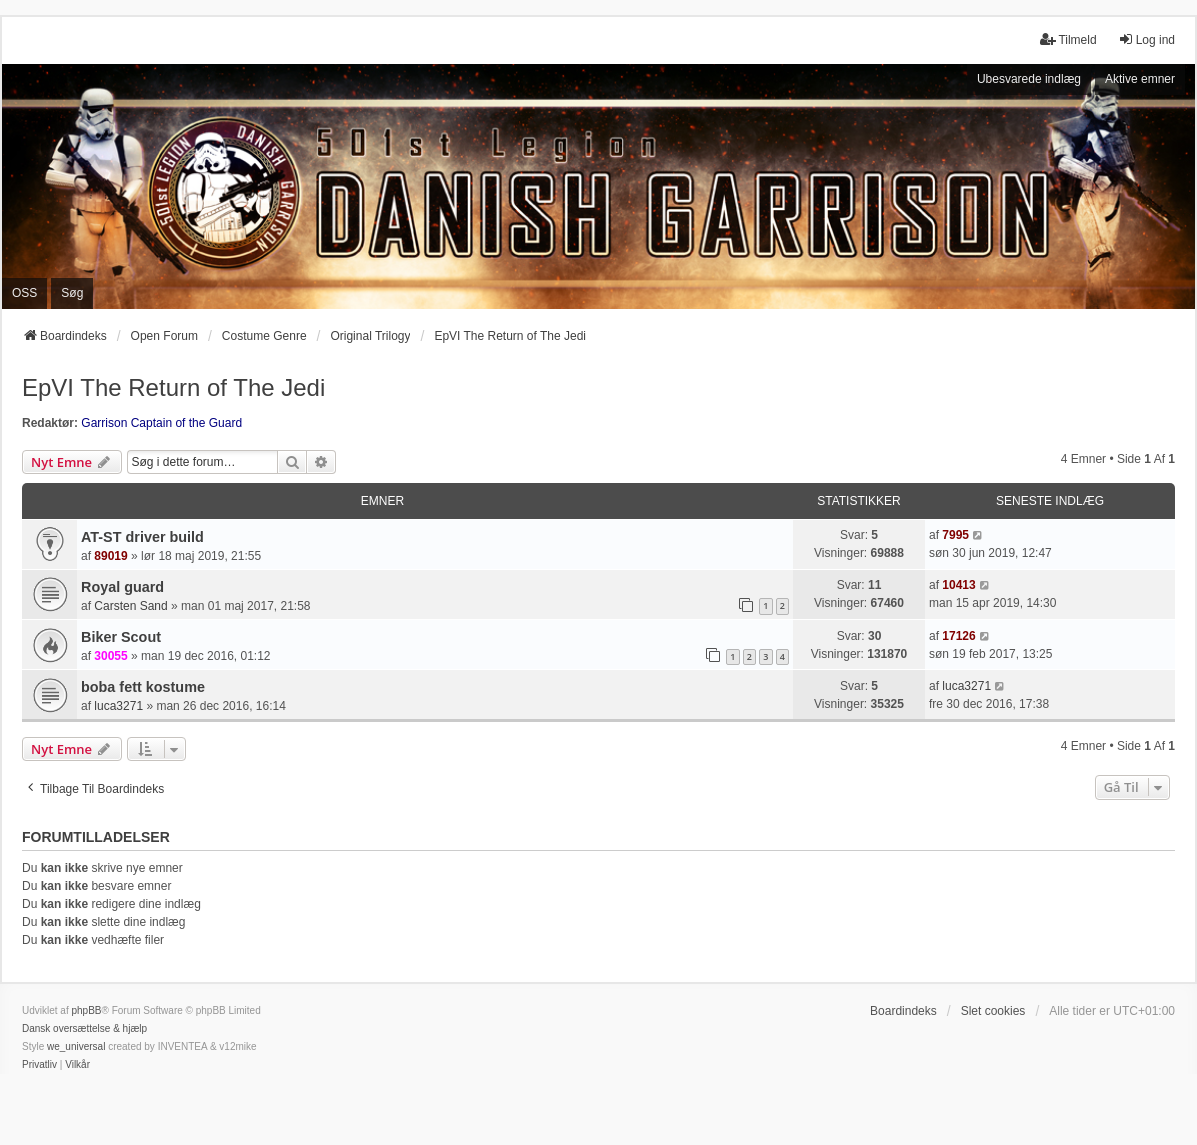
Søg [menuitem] (72, 293)
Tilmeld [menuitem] (1068, 39)
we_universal (76, 1046)
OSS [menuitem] (24, 293)
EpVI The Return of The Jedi (173, 387)
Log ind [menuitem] (1146, 39)
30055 (110, 656)
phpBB (86, 1010)
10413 (958, 585)
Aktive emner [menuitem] (1140, 79)
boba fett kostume (143, 687)
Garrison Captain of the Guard (161, 423)
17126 (958, 636)
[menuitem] (39, 1065)
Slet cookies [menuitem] (993, 1011)
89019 (110, 556)
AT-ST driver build (142, 537)
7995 (955, 535)
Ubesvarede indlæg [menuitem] (1029, 79)
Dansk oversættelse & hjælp (84, 1028)
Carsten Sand (130, 606)
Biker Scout (121, 637)
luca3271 (118, 706)
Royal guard (122, 587)
